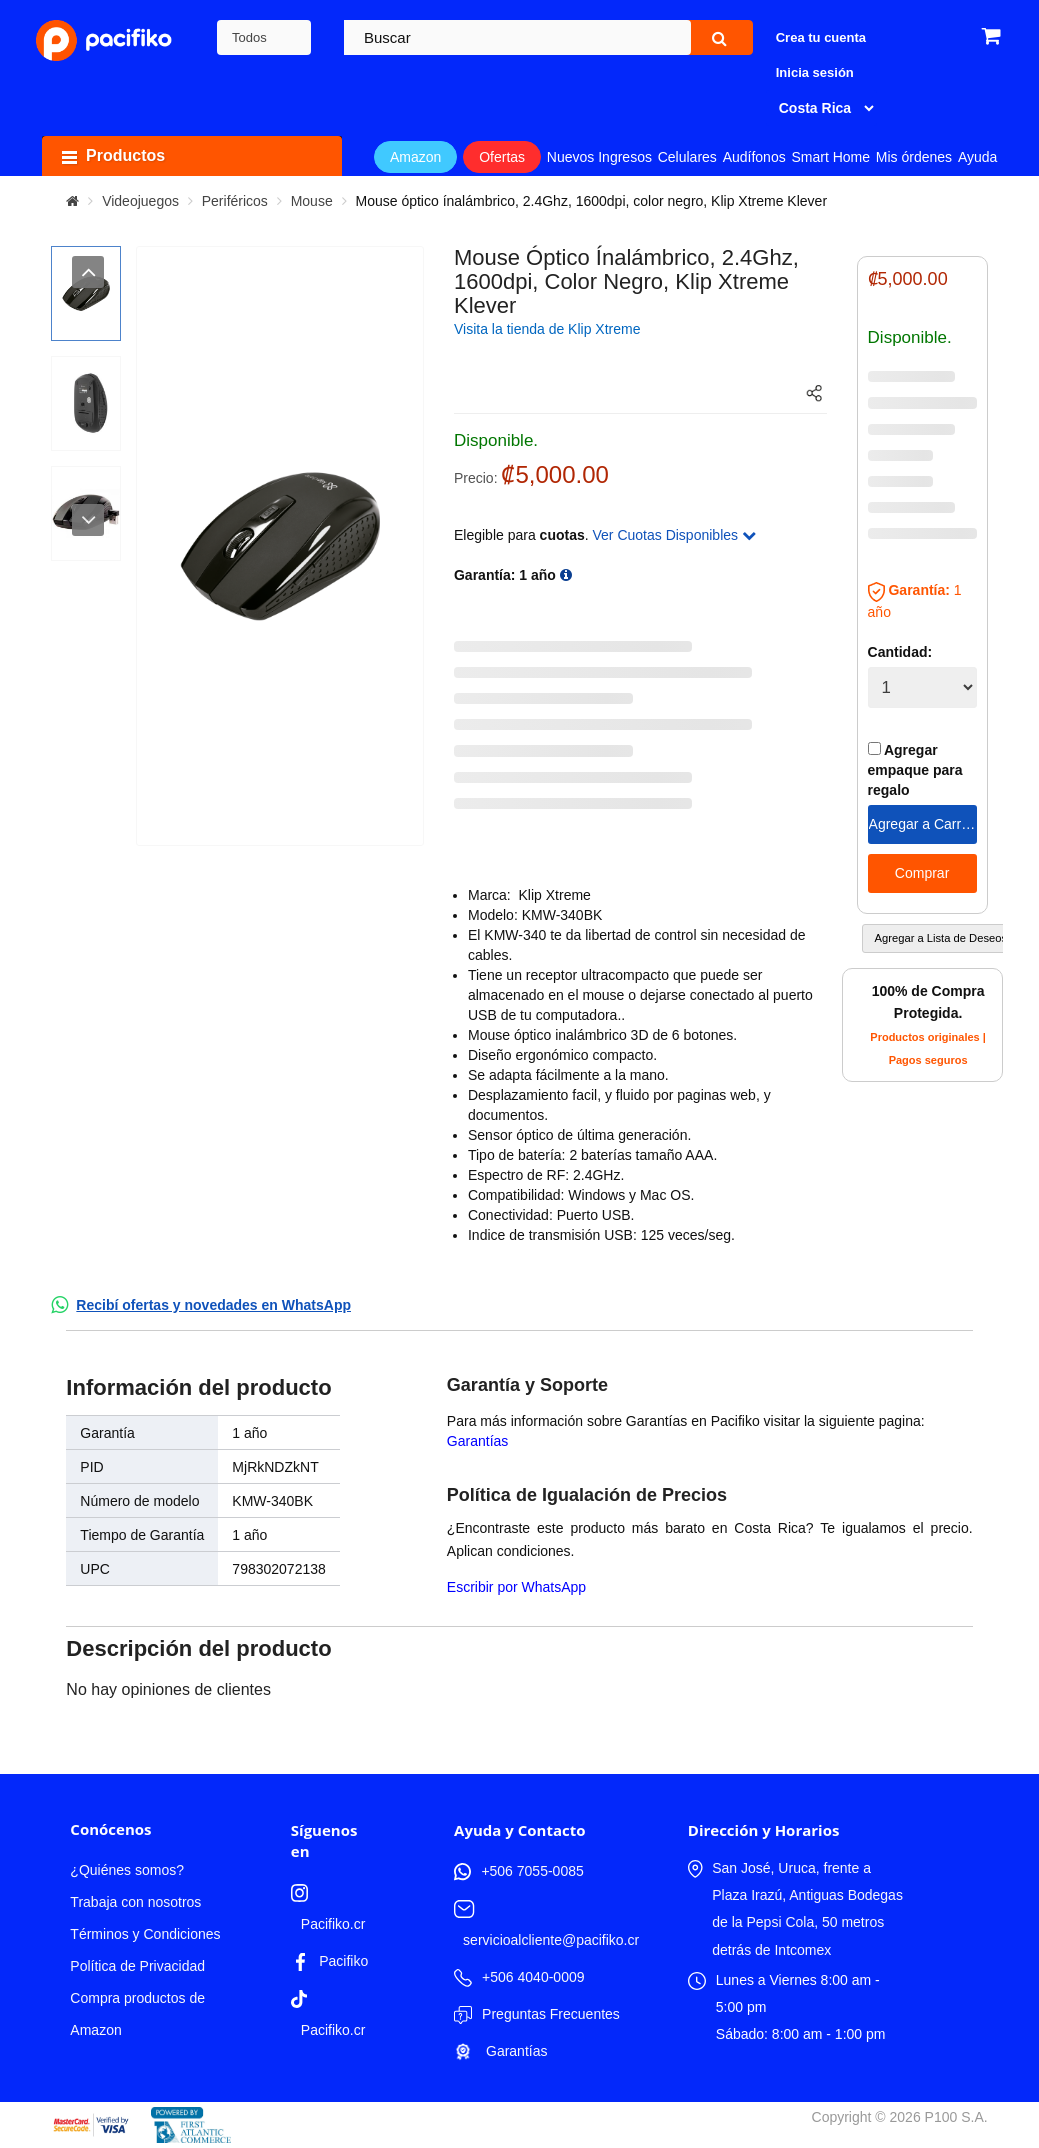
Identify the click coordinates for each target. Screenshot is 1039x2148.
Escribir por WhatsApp (516, 1587)
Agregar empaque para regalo (915, 770)
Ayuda (977, 157)
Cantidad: (900, 652)
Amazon (415, 157)
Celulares (687, 157)
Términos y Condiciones (145, 1934)
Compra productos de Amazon (137, 2014)
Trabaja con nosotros (135, 1902)
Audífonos (754, 157)
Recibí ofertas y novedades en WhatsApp (213, 1305)
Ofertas (502, 157)
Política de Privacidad (137, 1966)
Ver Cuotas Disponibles (674, 535)
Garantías (477, 1441)
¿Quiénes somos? (127, 1870)
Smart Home (830, 157)
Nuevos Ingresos (599, 157)
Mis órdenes (914, 157)
